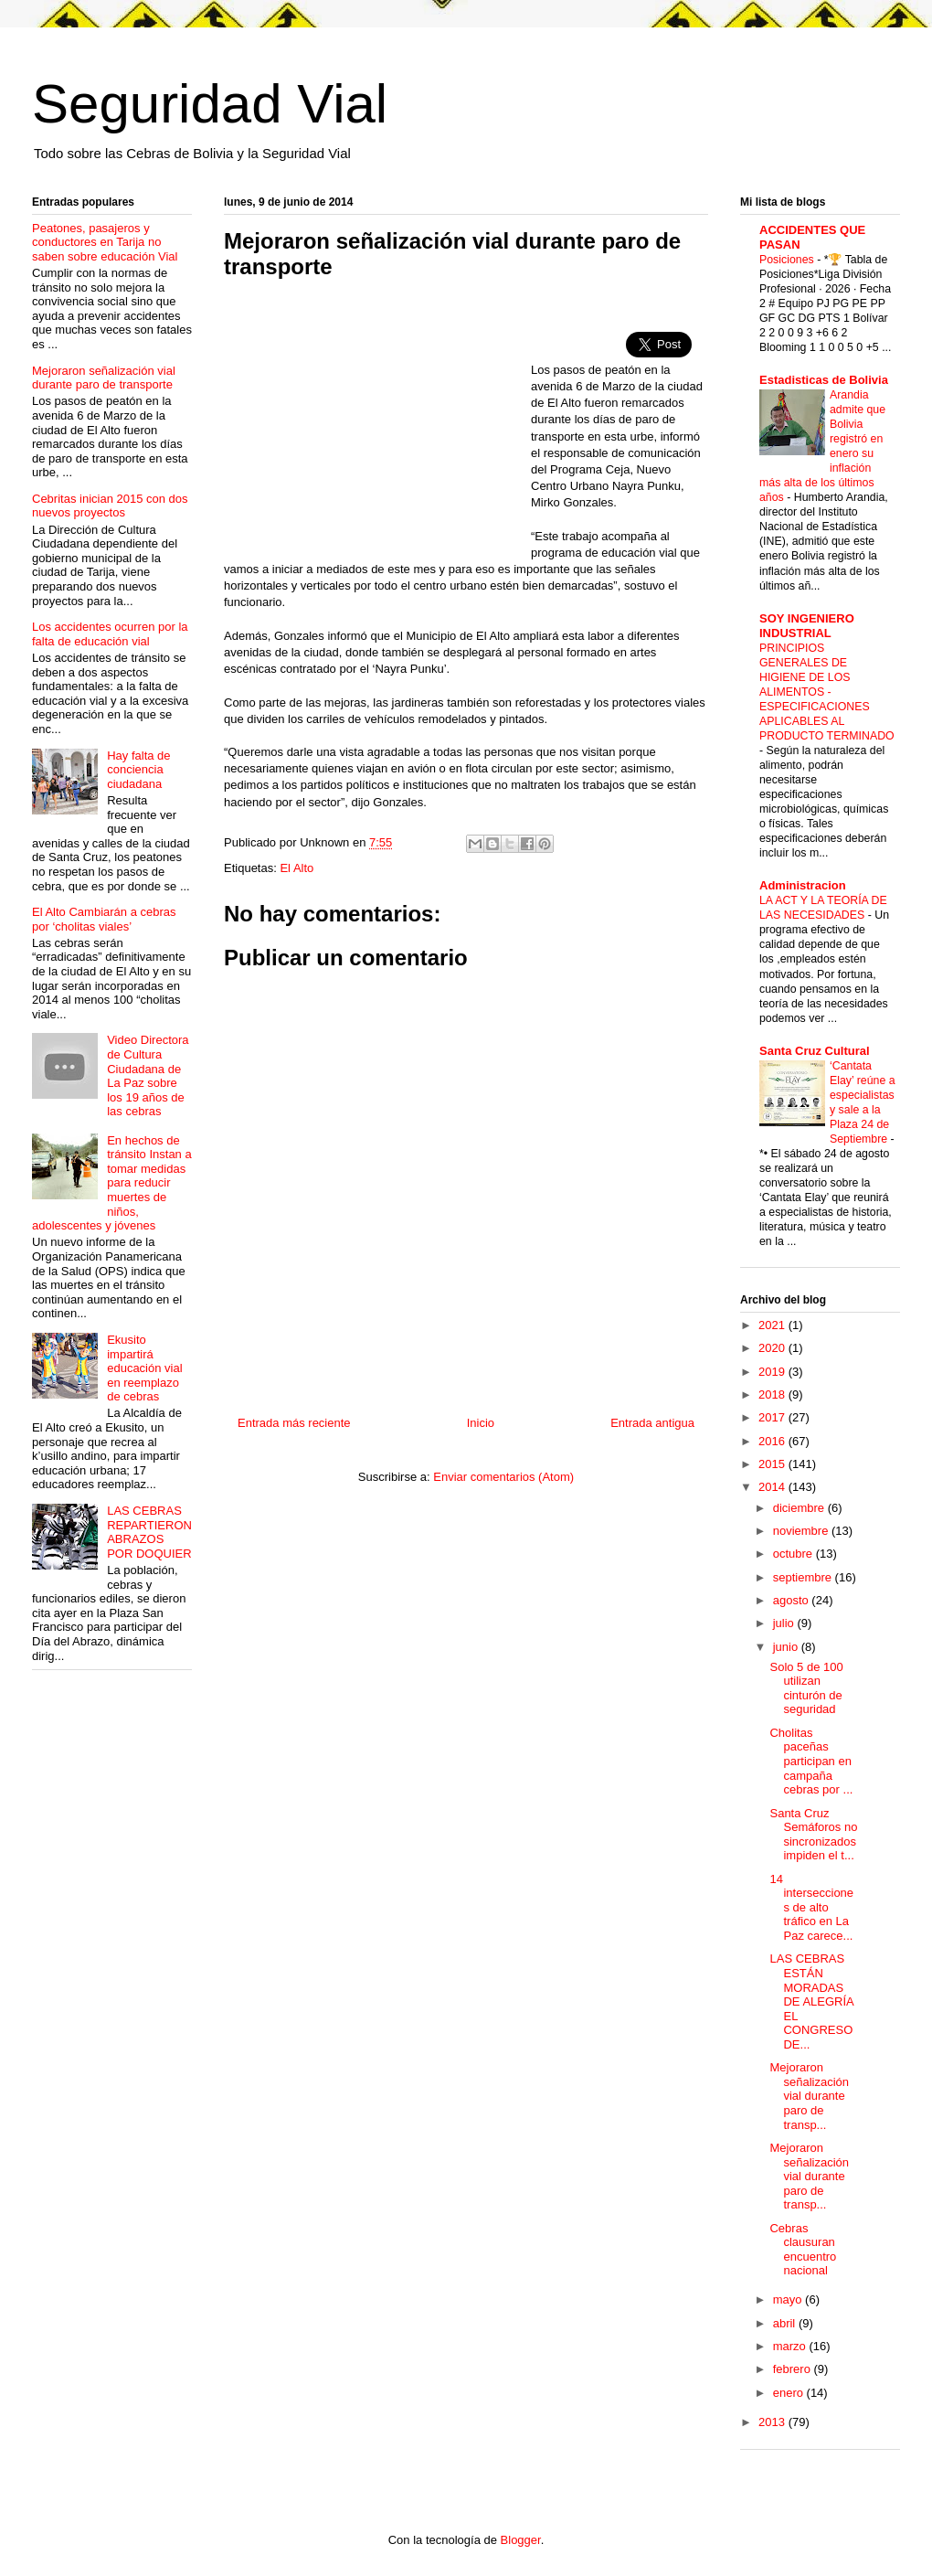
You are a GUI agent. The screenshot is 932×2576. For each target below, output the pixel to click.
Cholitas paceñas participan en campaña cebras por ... (811, 1761)
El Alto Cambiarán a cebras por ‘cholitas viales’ (104, 919)
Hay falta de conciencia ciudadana (138, 770)
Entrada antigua (652, 1423)
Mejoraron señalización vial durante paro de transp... (809, 2095)
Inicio (480, 1423)
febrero (793, 2369)
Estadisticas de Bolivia (823, 380)
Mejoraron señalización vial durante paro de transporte (103, 378)
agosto (792, 1600)
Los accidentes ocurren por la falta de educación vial (110, 634)
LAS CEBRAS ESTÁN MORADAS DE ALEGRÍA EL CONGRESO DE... (811, 2001)
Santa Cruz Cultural (814, 1051)
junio (787, 1647)
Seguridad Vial (209, 103)
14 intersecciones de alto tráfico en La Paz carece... (811, 1907)
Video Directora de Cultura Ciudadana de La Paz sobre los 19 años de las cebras (147, 1075)
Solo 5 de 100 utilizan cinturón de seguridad (805, 1688)
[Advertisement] (377, 426)
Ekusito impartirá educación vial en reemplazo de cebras (144, 1368)
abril (786, 2323)
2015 (773, 1464)
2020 (773, 1348)
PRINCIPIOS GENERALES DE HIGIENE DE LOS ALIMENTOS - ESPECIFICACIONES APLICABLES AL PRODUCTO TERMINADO (827, 692)
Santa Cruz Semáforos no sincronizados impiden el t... (813, 1834)
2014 (773, 1487)
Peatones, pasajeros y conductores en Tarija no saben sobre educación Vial (105, 242)
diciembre (800, 1508)
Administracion (802, 885)
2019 (773, 1371)
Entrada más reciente (294, 1423)
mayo (789, 2299)
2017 (773, 1417)
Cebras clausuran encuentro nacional (802, 2249)
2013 (773, 2422)
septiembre (804, 1577)
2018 (773, 1394)
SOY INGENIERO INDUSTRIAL (806, 626)
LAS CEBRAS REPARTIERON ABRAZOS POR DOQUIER (149, 1532)
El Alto (296, 868)
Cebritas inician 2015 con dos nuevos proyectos (110, 506)
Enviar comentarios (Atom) (503, 1477)
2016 (773, 1441)
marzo (791, 2346)
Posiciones (788, 259)
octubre (794, 1553)
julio (785, 1623)
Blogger (521, 2540)
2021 (773, 1325)
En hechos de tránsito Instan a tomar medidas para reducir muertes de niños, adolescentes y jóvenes (112, 1183)
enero (790, 2393)
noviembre (802, 1531)
